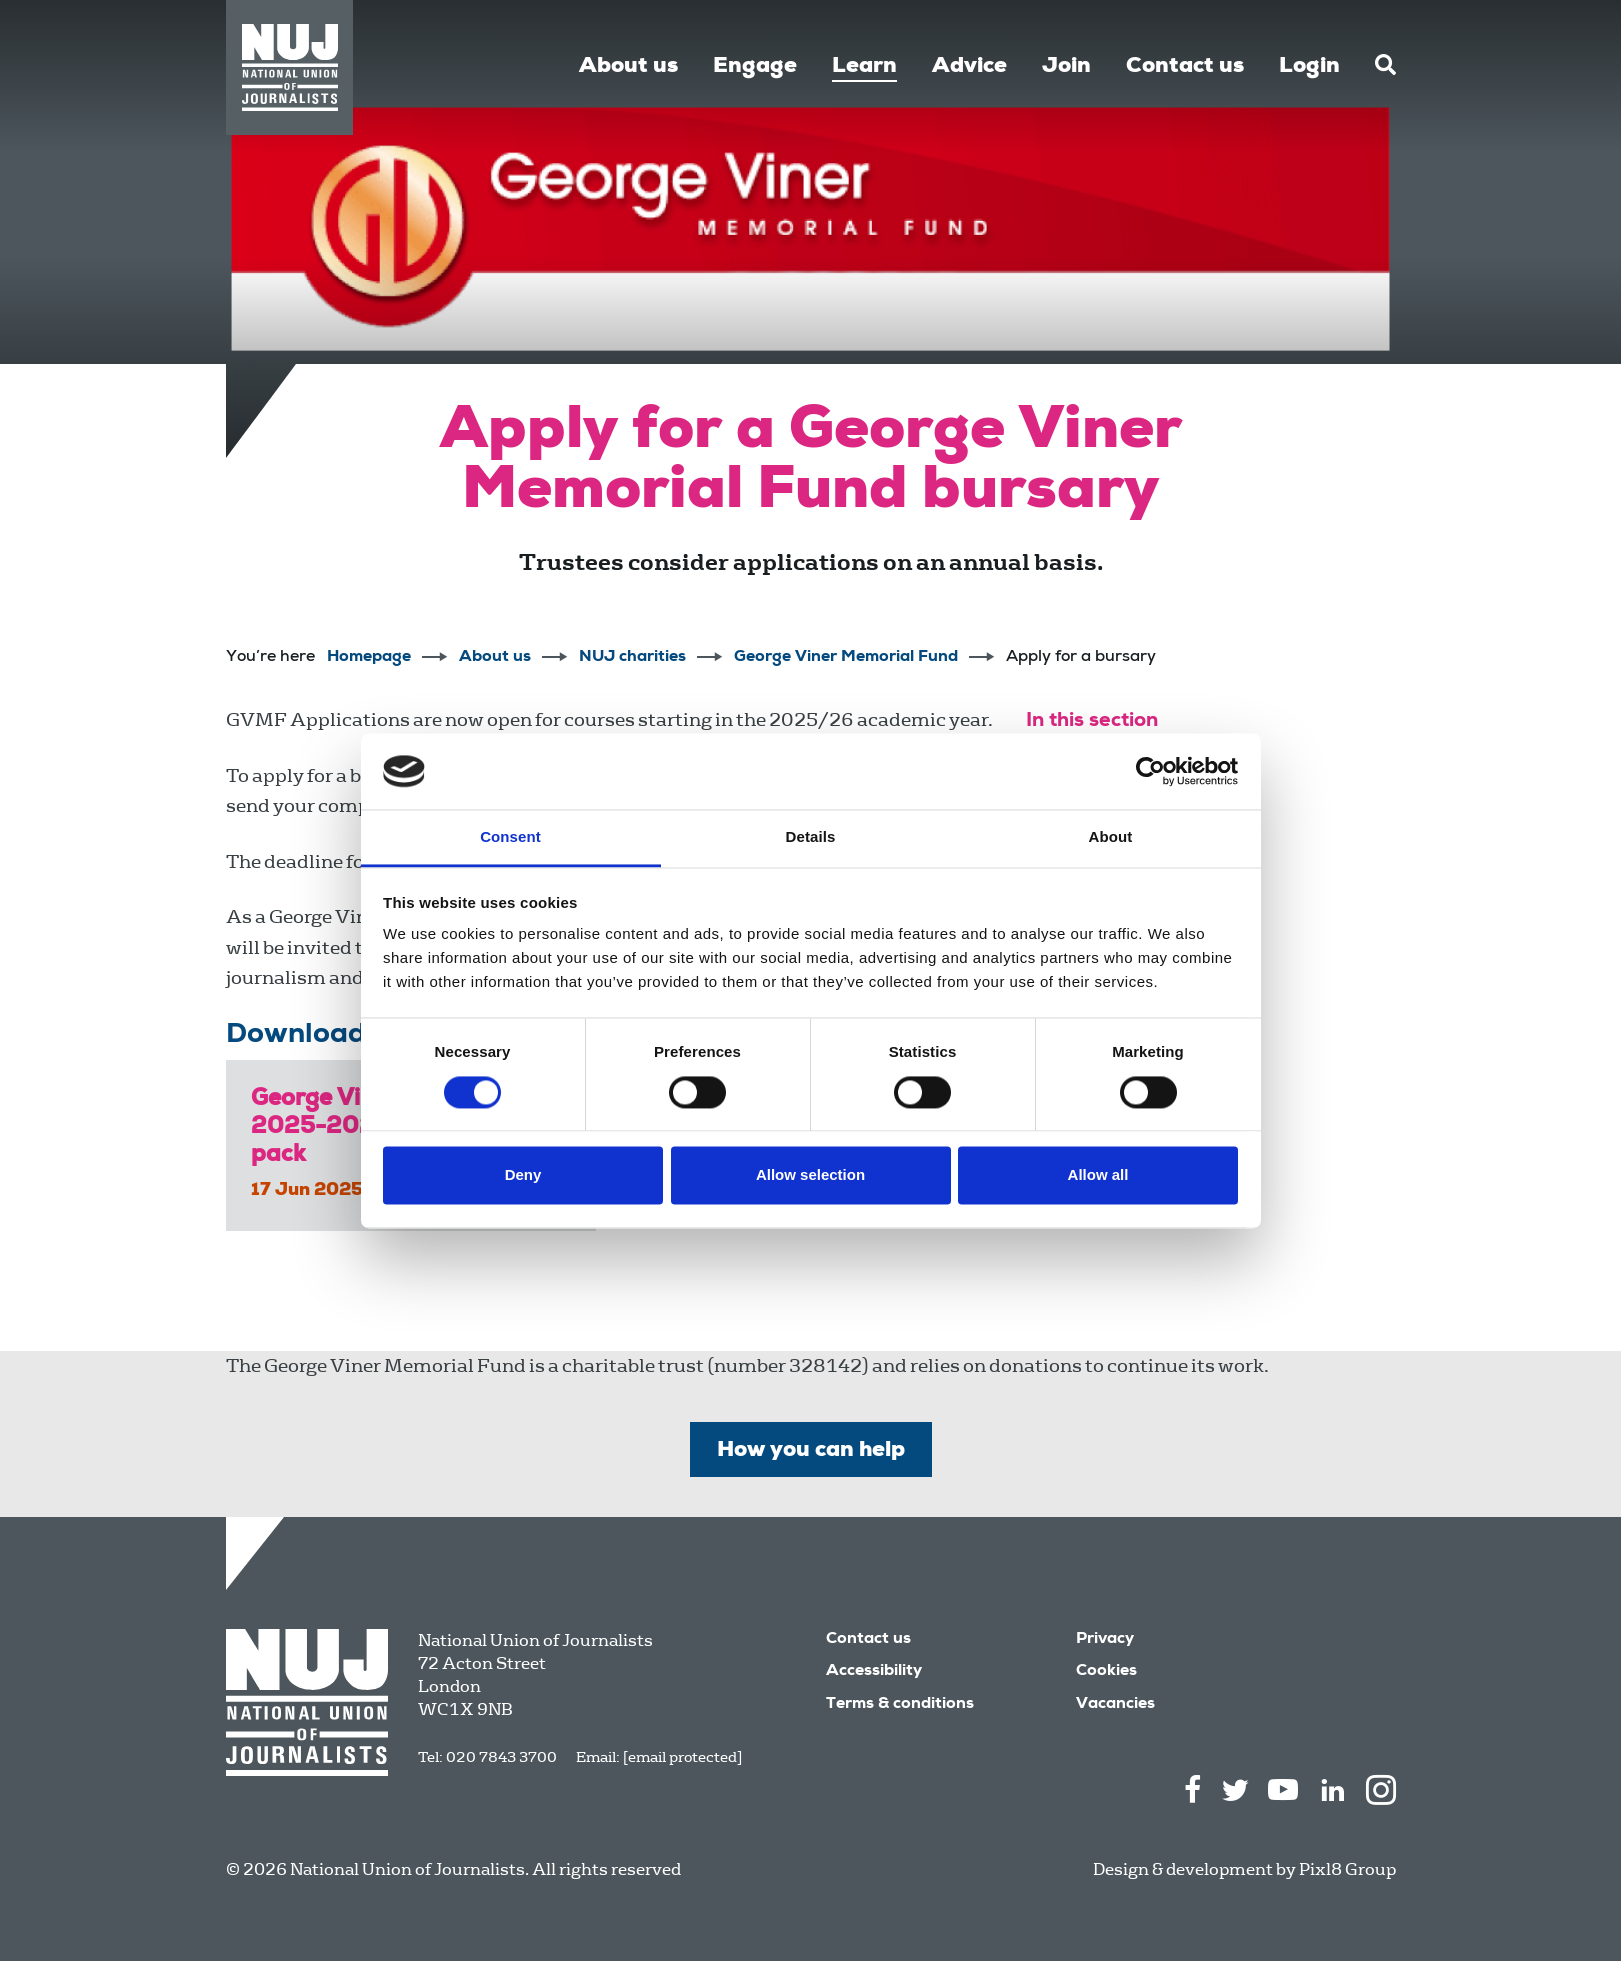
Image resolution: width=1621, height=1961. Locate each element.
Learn (864, 67)
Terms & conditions (900, 1705)
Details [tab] (811, 837)
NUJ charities (632, 658)
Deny (523, 1175)
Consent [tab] (510, 837)
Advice (969, 67)
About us (628, 67)
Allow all (1098, 1175)
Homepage (369, 658)
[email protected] (682, 1757)
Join (1066, 67)
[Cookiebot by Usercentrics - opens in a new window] (1150, 771)
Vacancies (1115, 1705)
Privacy (1105, 1640)
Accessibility (874, 1672)
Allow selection (810, 1175)
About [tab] (1111, 837)
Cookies (1106, 1672)
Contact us (1185, 67)
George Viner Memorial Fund (846, 658)
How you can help (811, 1451)
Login (1309, 67)
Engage (755, 67)
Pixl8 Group (1347, 1869)
